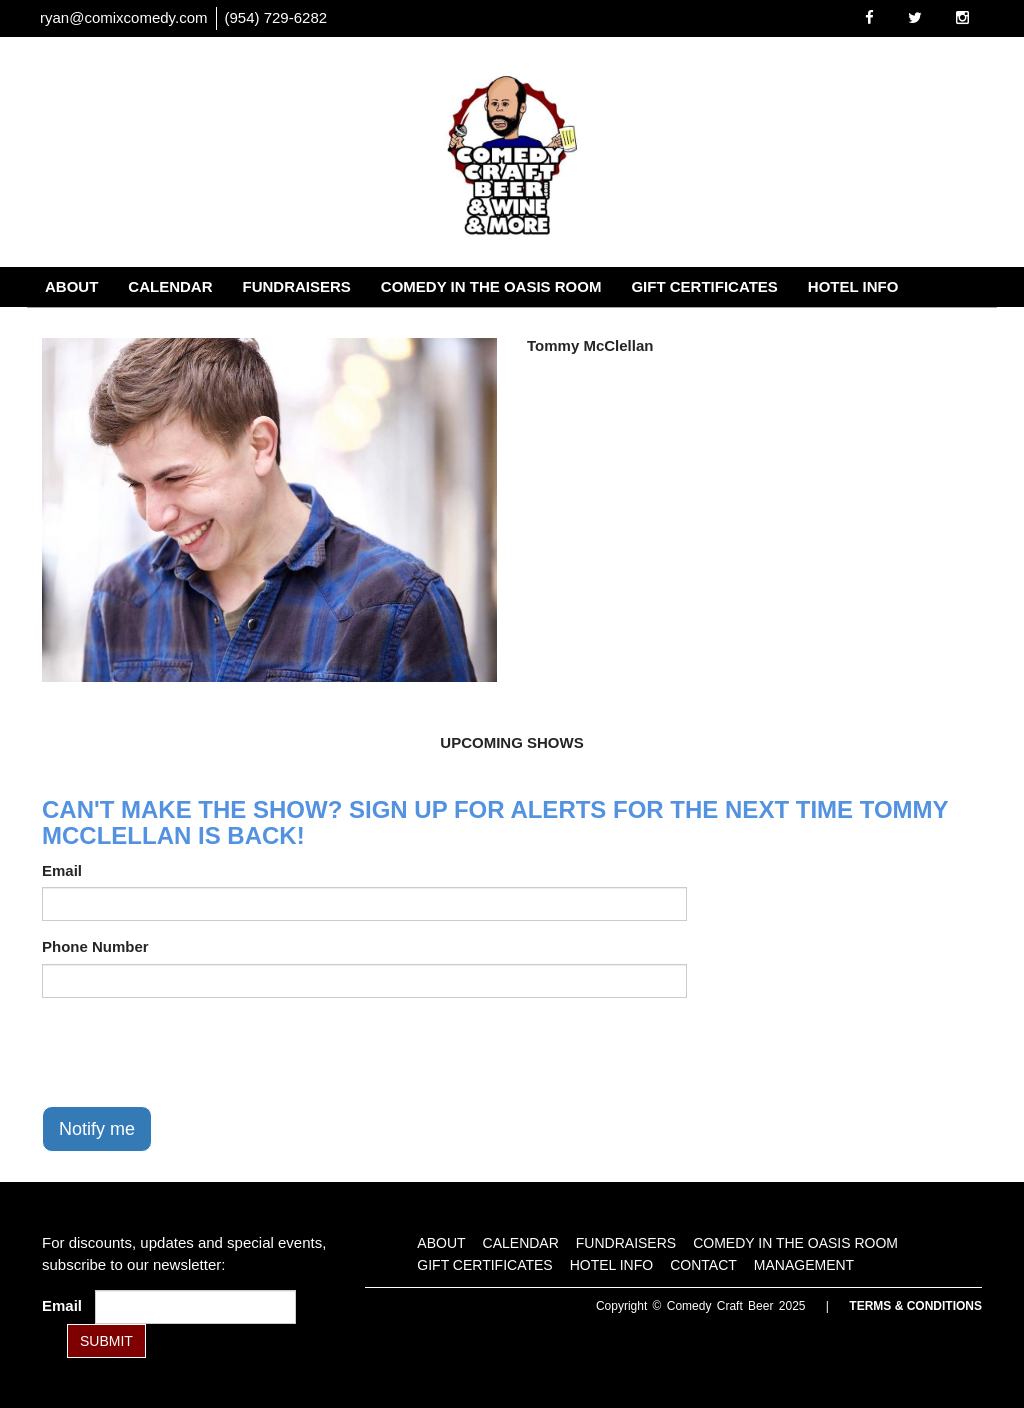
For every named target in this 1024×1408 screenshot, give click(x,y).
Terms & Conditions (915, 1306)
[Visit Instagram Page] (962, 17)
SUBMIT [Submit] (106, 1341)
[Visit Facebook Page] (869, 17)
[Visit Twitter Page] (915, 17)
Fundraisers (297, 286)
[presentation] (194, 1052)
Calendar (170, 286)
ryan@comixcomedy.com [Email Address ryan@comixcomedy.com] (124, 17)
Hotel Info (853, 286)
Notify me (97, 1129)
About (71, 286)
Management (201, 326)
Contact (81, 326)
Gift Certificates (704, 286)
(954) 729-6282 (276, 17)
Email (62, 870)
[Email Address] (195, 1307)
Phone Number (95, 946)
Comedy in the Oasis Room (491, 286)
